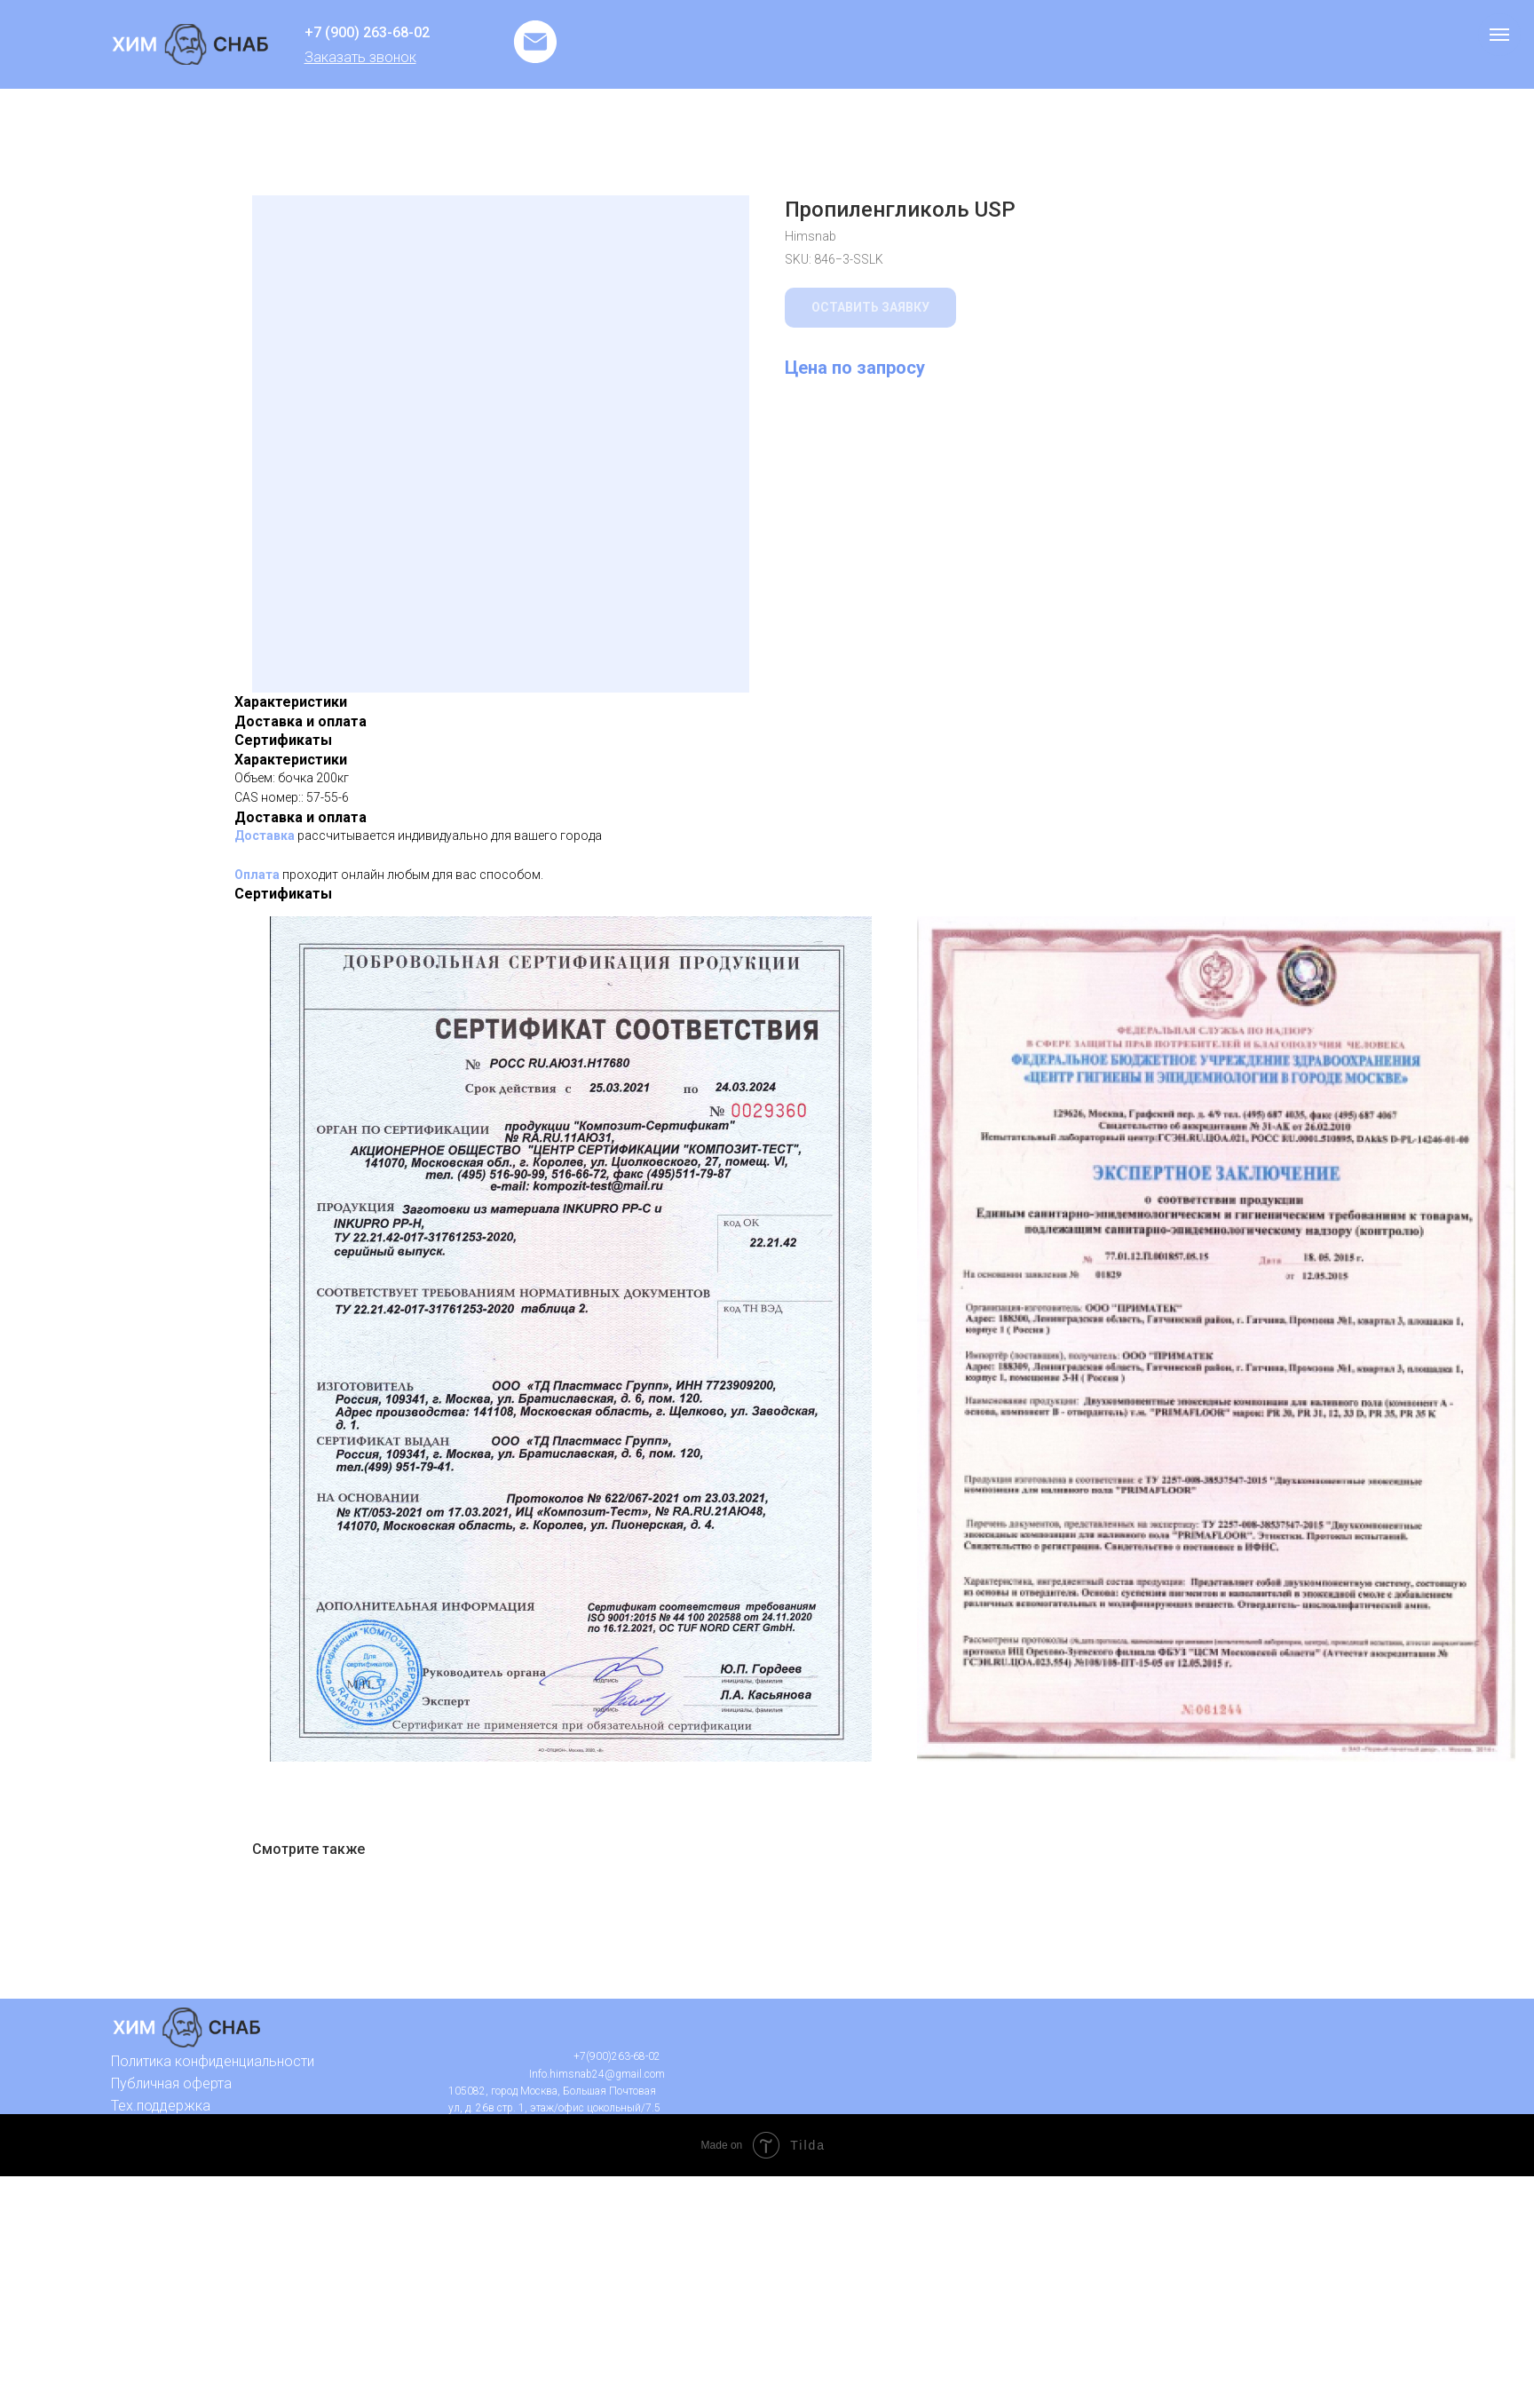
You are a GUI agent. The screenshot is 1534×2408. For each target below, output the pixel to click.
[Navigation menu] (1499, 34)
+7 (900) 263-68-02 (367, 32)
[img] (190, 44)
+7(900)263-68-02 (616, 2056)
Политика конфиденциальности (212, 2061)
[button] (360, 57)
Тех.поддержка (160, 2105)
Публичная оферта (171, 2083)
